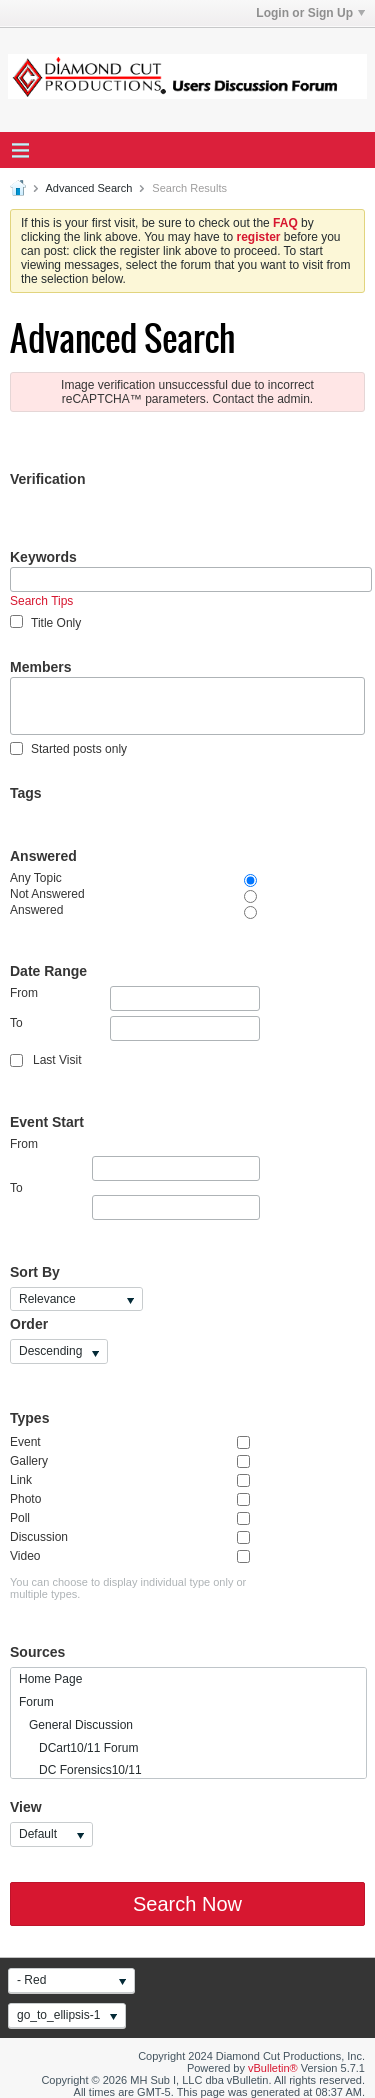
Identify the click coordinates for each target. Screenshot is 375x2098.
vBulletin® (273, 2068)
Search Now (187, 1904)
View (26, 1807)
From (135, 998)
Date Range (48, 971)
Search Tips (41, 601)
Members (40, 667)
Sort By (35, 1272)
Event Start (47, 1122)
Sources (37, 1652)
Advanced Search (88, 188)
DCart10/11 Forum (78, 1748)
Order (29, 1324)
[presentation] (162, 528)
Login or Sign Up (310, 13)
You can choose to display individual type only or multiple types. (128, 1588)
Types (29, 1418)
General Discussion (76, 1725)
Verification (47, 479)
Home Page (50, 1679)
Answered (43, 856)
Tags (26, 793)
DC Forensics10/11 (80, 1770)
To (135, 1028)
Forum (36, 1702)
